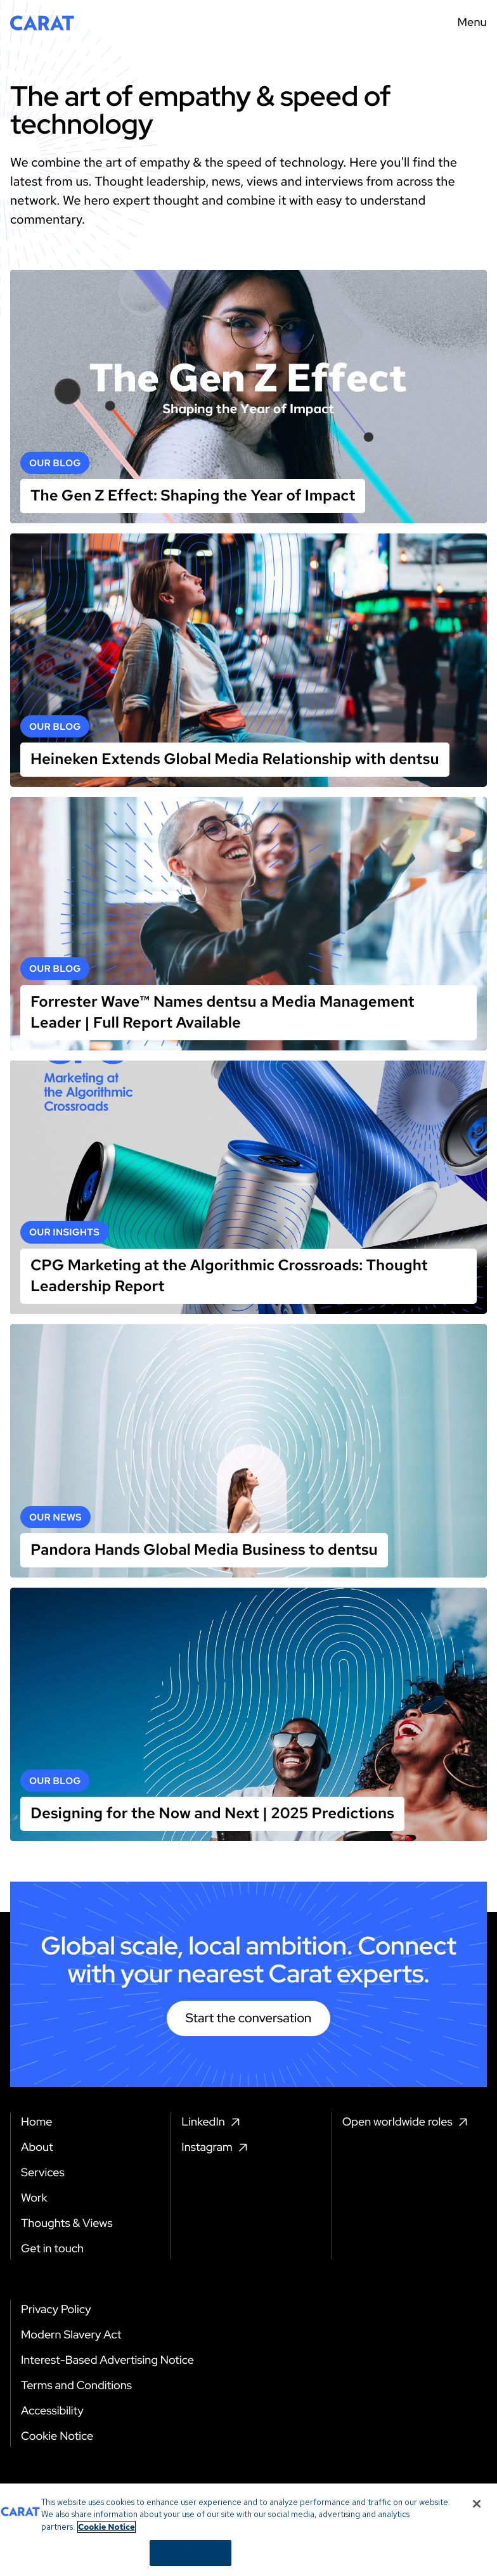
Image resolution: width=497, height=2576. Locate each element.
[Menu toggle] (468, 23)
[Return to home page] (42, 23)
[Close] (477, 2554)
